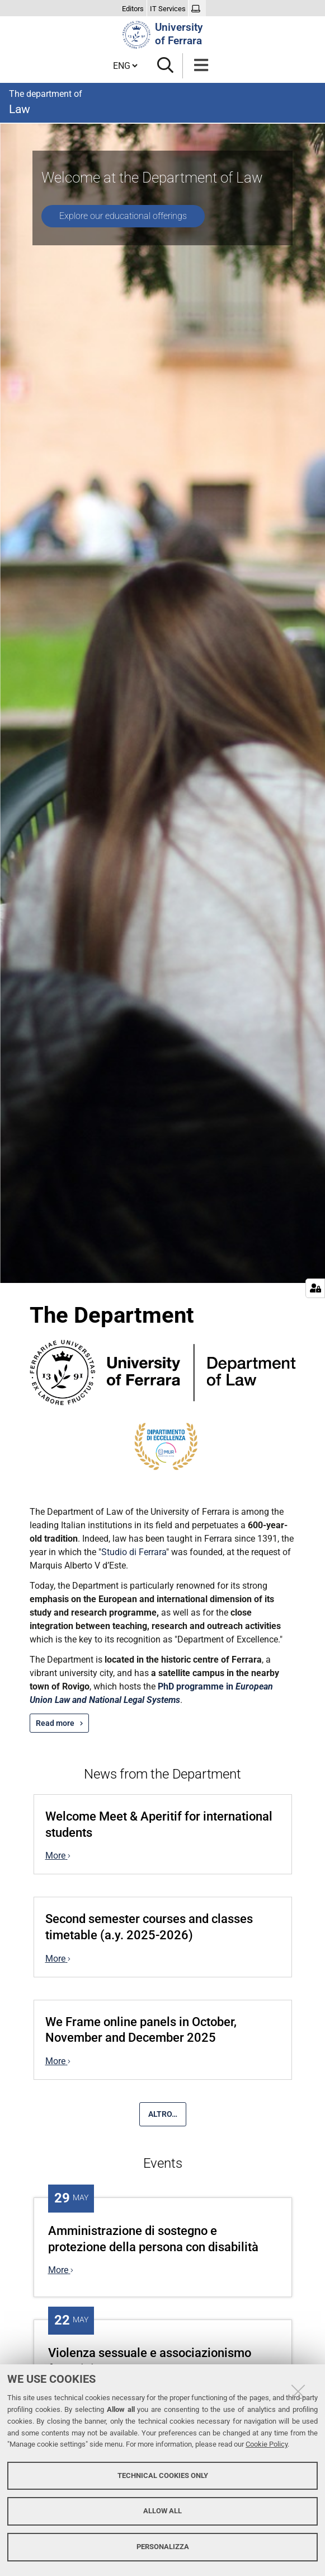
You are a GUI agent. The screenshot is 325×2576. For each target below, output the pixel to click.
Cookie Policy (267, 2444)
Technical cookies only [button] (162, 2475)
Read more (55, 1723)
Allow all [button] (162, 2511)
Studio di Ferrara (133, 1552)
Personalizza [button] (162, 2546)
